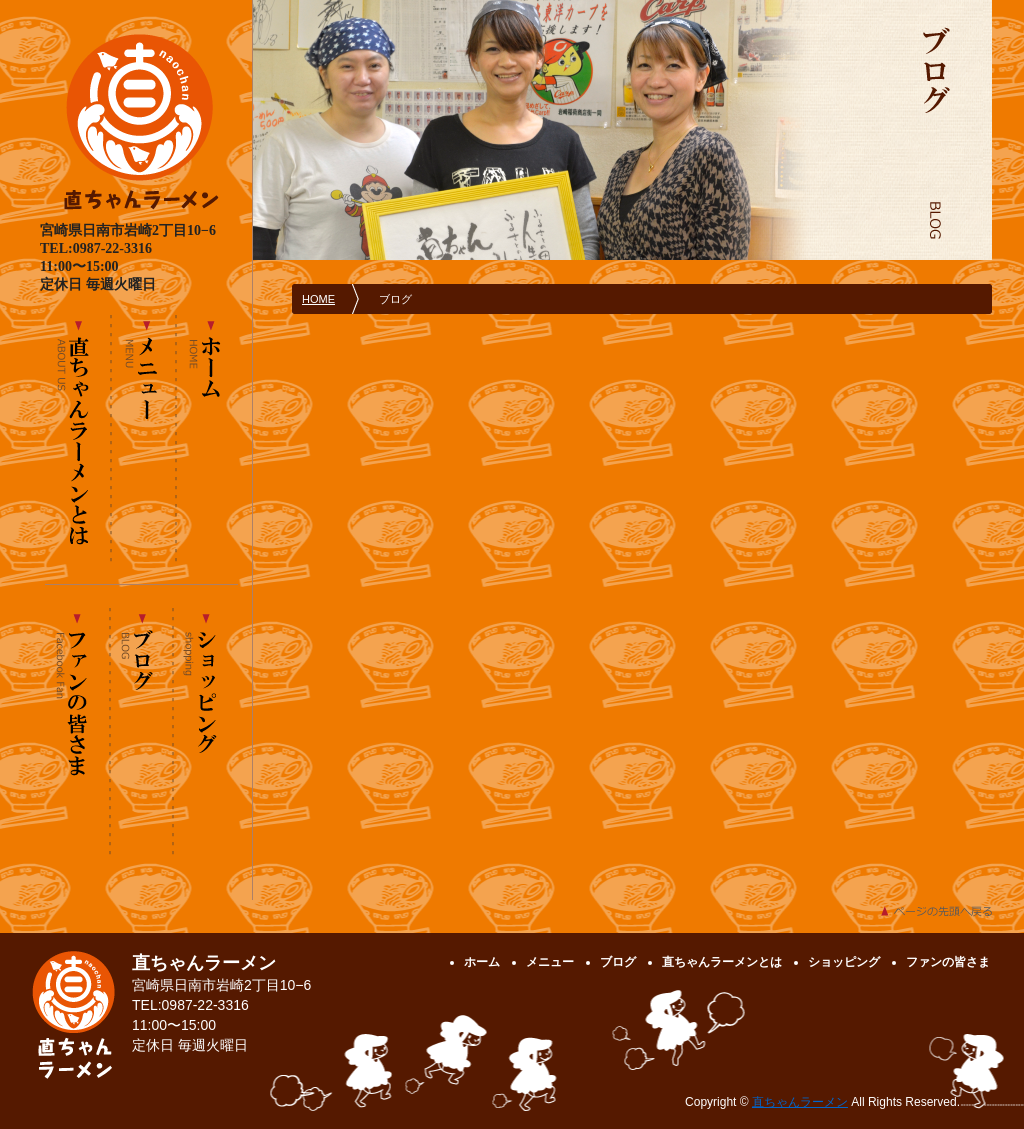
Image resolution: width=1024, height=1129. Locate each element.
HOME (318, 299)
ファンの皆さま (77, 731)
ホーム (206, 438)
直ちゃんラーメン (800, 1102)
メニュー (143, 438)
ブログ (140, 731)
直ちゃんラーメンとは (78, 438)
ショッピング (205, 731)
